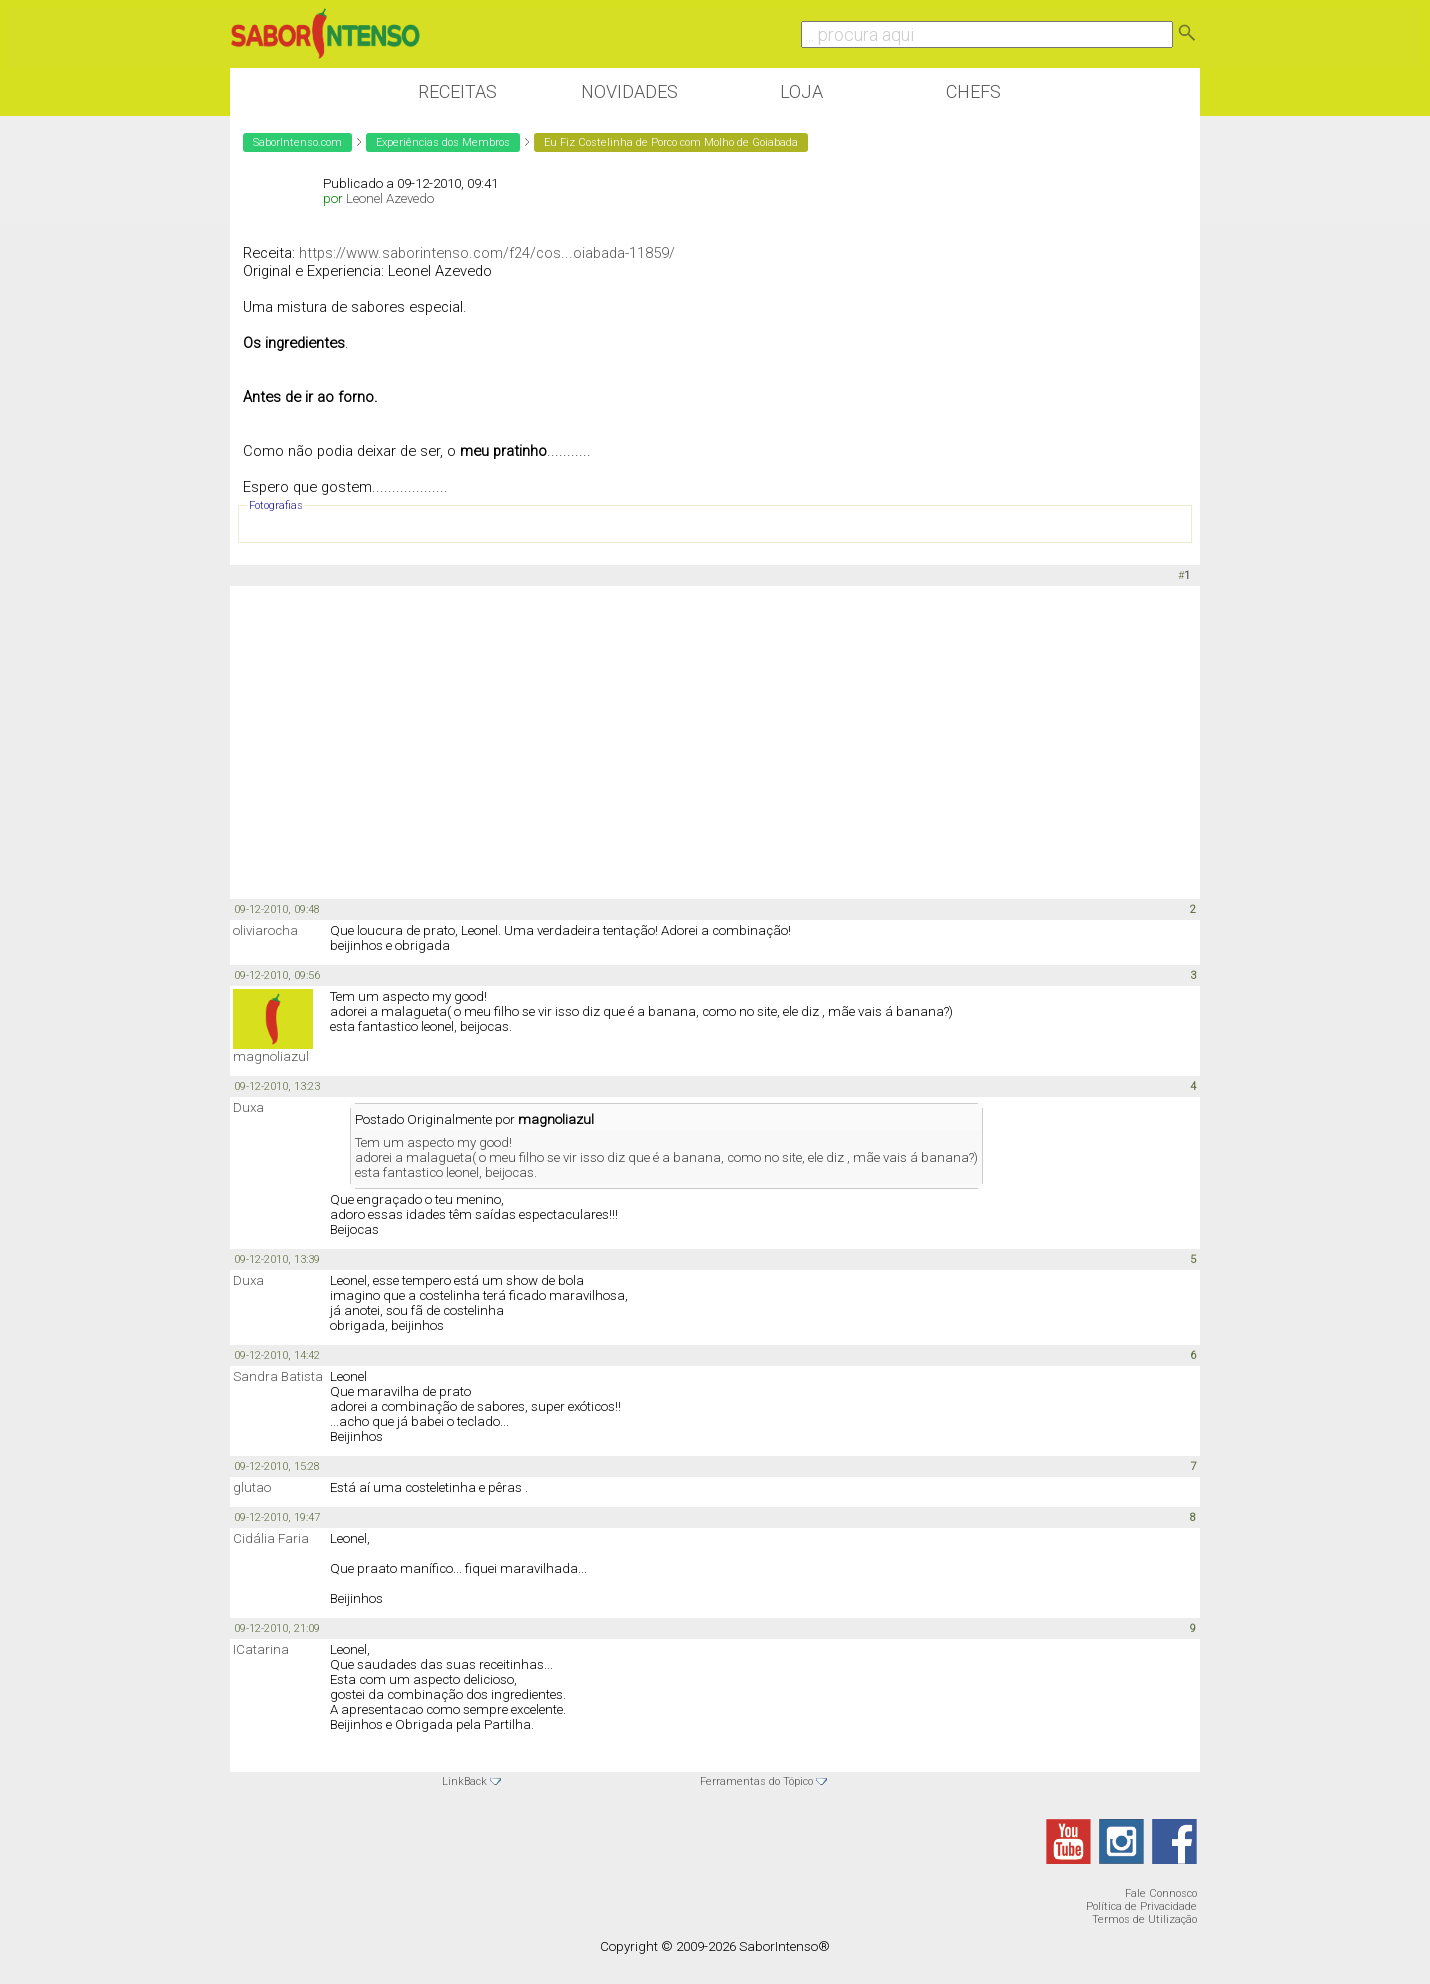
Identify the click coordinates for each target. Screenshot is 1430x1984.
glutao (252, 1487)
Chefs (973, 91)
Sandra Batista (278, 1376)
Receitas (457, 91)
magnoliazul (271, 1056)
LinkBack (464, 1781)
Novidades (629, 91)
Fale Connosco (1161, 1893)
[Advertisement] (715, 741)
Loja (801, 91)
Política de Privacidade (1141, 1906)
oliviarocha (265, 930)
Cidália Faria (271, 1538)
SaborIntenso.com (297, 142)
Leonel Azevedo (390, 198)
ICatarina (261, 1649)
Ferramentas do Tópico (756, 1781)
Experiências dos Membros (443, 142)
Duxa (248, 1107)
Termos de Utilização (1144, 1919)
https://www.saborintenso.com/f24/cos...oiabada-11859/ (487, 253)
